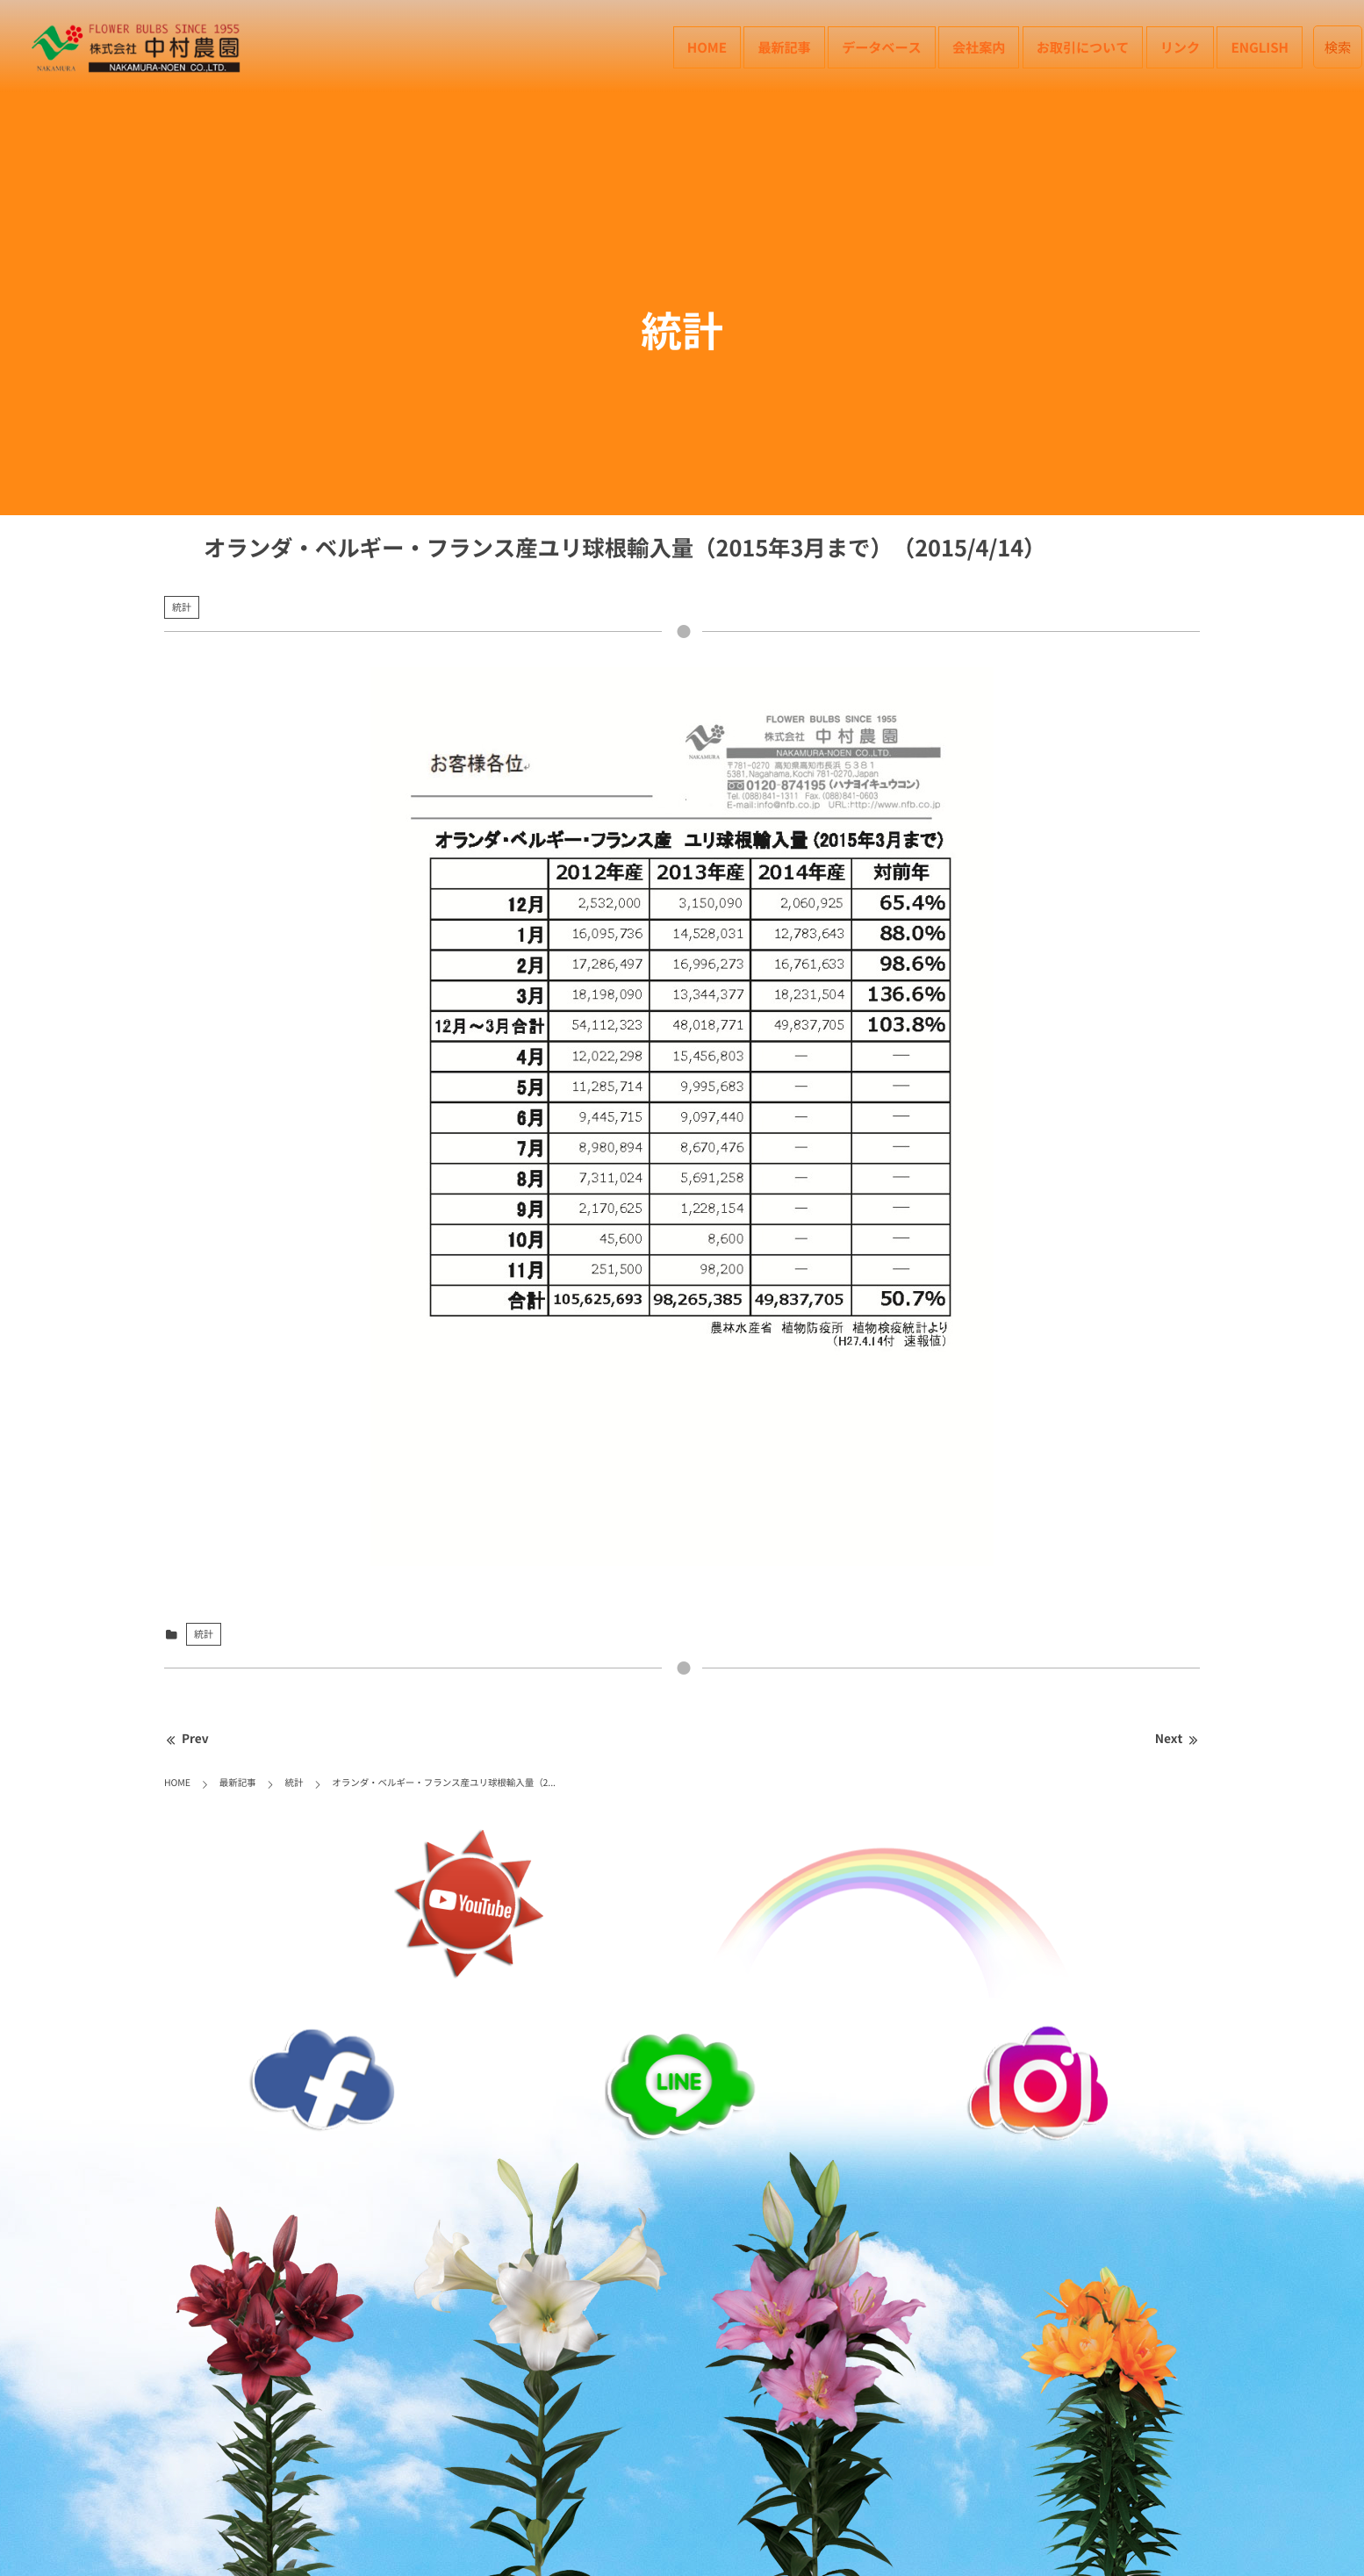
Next (1177, 1738)
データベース (881, 47)
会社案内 (978, 47)
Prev (186, 1738)
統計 (181, 606)
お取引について (1083, 47)
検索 (1338, 47)
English (1260, 47)
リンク (1180, 47)
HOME (707, 47)
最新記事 (783, 47)
